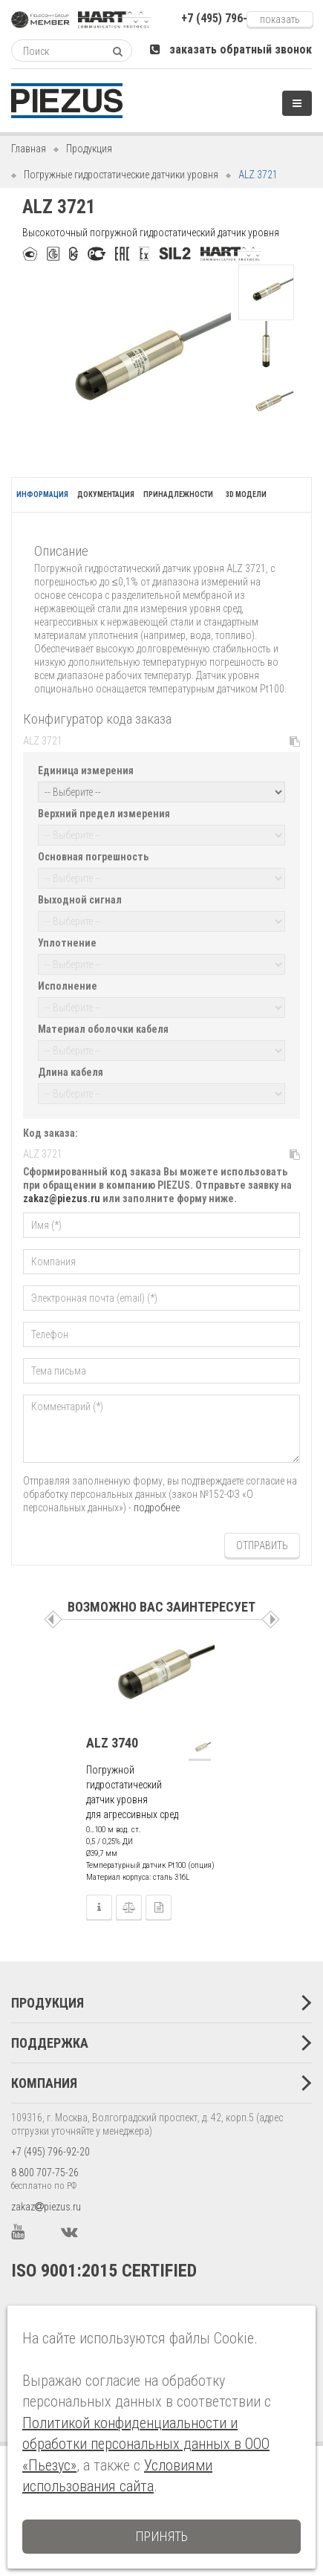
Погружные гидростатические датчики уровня (121, 175)
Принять (161, 2536)
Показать (280, 19)
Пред (53, 1619)
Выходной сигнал (80, 900)
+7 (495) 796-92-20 (50, 2152)
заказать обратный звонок (231, 49)
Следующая (270, 1619)
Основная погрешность (93, 857)
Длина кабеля (70, 1072)
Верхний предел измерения (104, 814)
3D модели (246, 494)
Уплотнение (67, 943)
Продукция (89, 149)
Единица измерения (86, 770)
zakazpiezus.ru (46, 2207)
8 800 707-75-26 (45, 2172)
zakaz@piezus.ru (61, 1198)
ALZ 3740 (112, 1743)
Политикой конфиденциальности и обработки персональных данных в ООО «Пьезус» (146, 2444)
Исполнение (67, 986)
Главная (28, 149)
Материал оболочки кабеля (103, 1029)
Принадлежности (178, 494)
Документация (105, 494)
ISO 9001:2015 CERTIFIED (104, 2270)
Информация (42, 494)
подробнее (157, 1508)
